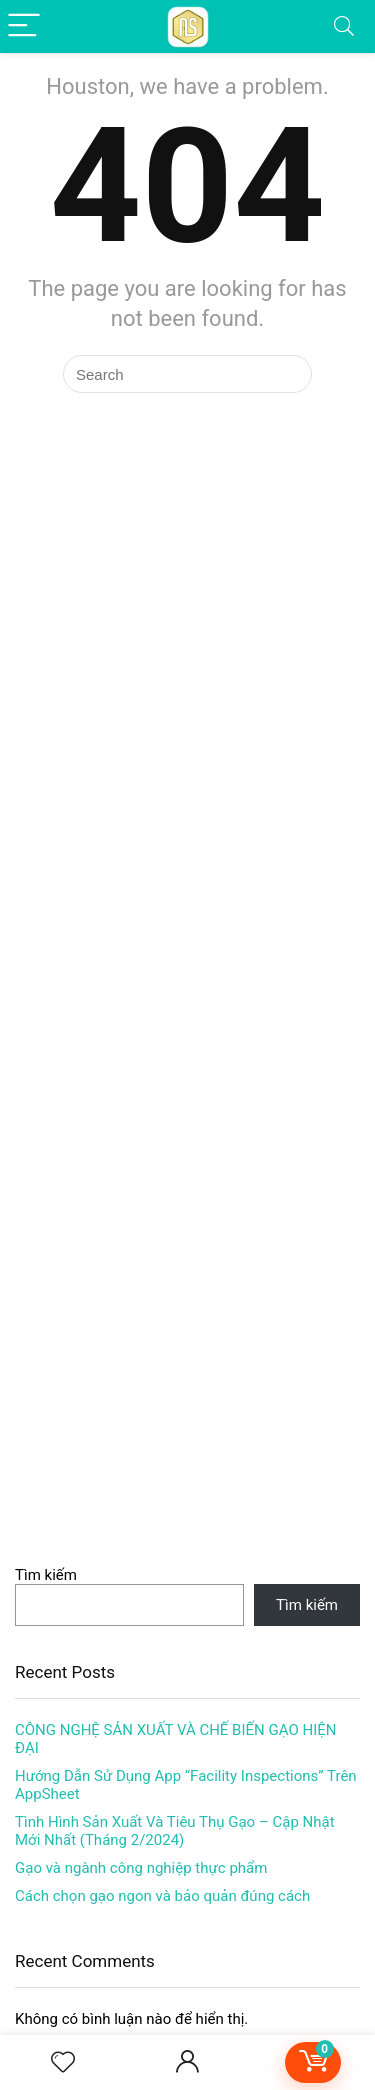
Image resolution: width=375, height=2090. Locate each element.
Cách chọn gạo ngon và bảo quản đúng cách (162, 1896)
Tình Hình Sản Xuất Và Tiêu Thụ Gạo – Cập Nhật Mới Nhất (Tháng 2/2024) (175, 1831)
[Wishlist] (63, 2063)
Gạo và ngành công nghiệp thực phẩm (141, 1868)
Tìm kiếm (46, 1575)
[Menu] (24, 26)
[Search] (344, 26)
